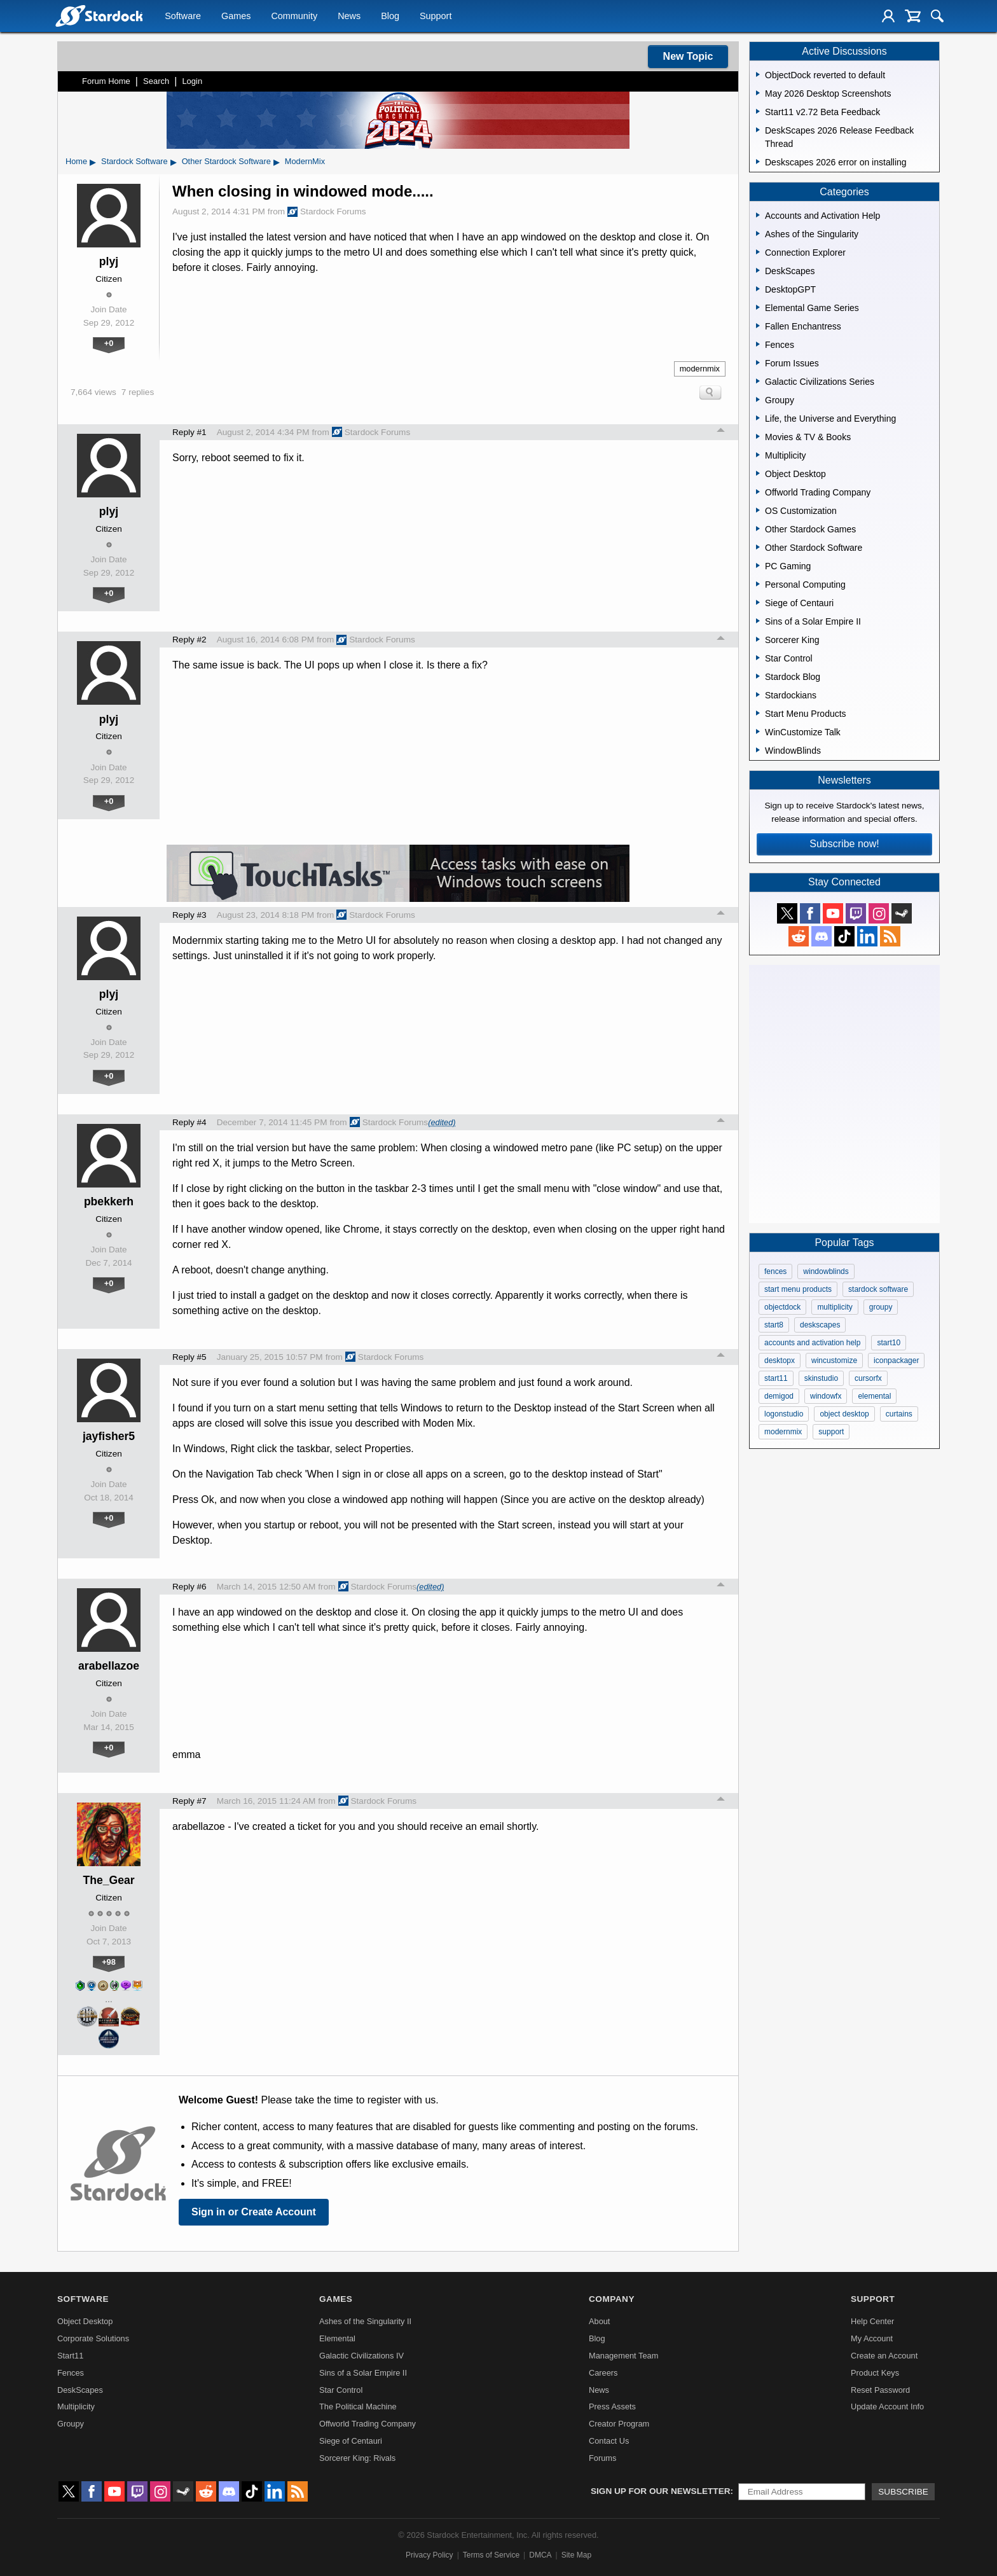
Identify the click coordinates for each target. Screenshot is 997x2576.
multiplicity (834, 1307)
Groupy (70, 2423)
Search (156, 81)
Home (76, 161)
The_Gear (108, 1880)
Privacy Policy (429, 2555)
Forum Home (106, 81)
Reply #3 (189, 915)
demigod (779, 1396)
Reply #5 (189, 1357)
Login (192, 81)
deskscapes (820, 1324)
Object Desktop (85, 2321)
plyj (108, 261)
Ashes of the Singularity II (365, 2321)
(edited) (441, 1122)
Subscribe (903, 2491)
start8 (773, 1324)
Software (183, 16)
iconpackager (896, 1360)
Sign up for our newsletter (661, 2491)
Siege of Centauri (350, 2441)
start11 (776, 1378)
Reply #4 (189, 1122)
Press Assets (612, 2406)
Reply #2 (189, 639)
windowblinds (825, 1271)
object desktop (844, 1413)
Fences (70, 2373)
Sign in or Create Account (253, 2211)
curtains (899, 1413)
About (599, 2321)
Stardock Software (134, 161)
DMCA (540, 2555)
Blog (390, 16)
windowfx (825, 1396)
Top (721, 431)
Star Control (340, 2390)
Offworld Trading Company (367, 2423)
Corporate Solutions (93, 2338)
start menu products (798, 1289)
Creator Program (619, 2423)
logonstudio (783, 1413)
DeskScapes (80, 2390)
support (831, 1431)
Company (612, 2299)
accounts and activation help (812, 1342)
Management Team (623, 2355)
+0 (109, 343)
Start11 (70, 2355)
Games (236, 16)
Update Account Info (887, 2406)
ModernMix (305, 161)
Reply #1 (189, 432)
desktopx (779, 1360)
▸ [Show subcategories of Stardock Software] (173, 162)
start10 (888, 1342)
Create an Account (884, 2355)
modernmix (700, 368)
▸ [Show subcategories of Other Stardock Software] (276, 162)
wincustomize (834, 1360)
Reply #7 (189, 1801)
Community (294, 16)
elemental (874, 1396)
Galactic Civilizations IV (361, 2355)
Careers (603, 2373)
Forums (602, 2458)
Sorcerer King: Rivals (357, 2458)
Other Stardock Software (226, 161)
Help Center (872, 2321)
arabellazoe (108, 1665)
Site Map (576, 2555)
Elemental (337, 2338)
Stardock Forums (326, 212)
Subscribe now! (844, 843)
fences (775, 1271)
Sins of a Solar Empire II (363, 2373)
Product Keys (875, 2373)
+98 (109, 1962)
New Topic (688, 56)
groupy (881, 1307)
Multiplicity (76, 2406)
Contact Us (609, 2441)
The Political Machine (358, 2406)
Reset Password (880, 2390)
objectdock (782, 1307)
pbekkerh (109, 1201)
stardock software (878, 1289)
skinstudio (821, 1378)
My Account (872, 2338)
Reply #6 (189, 1586)
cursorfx (868, 1378)
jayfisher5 (109, 1436)
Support (435, 16)
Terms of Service (491, 2555)
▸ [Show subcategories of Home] (93, 162)
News (349, 16)
